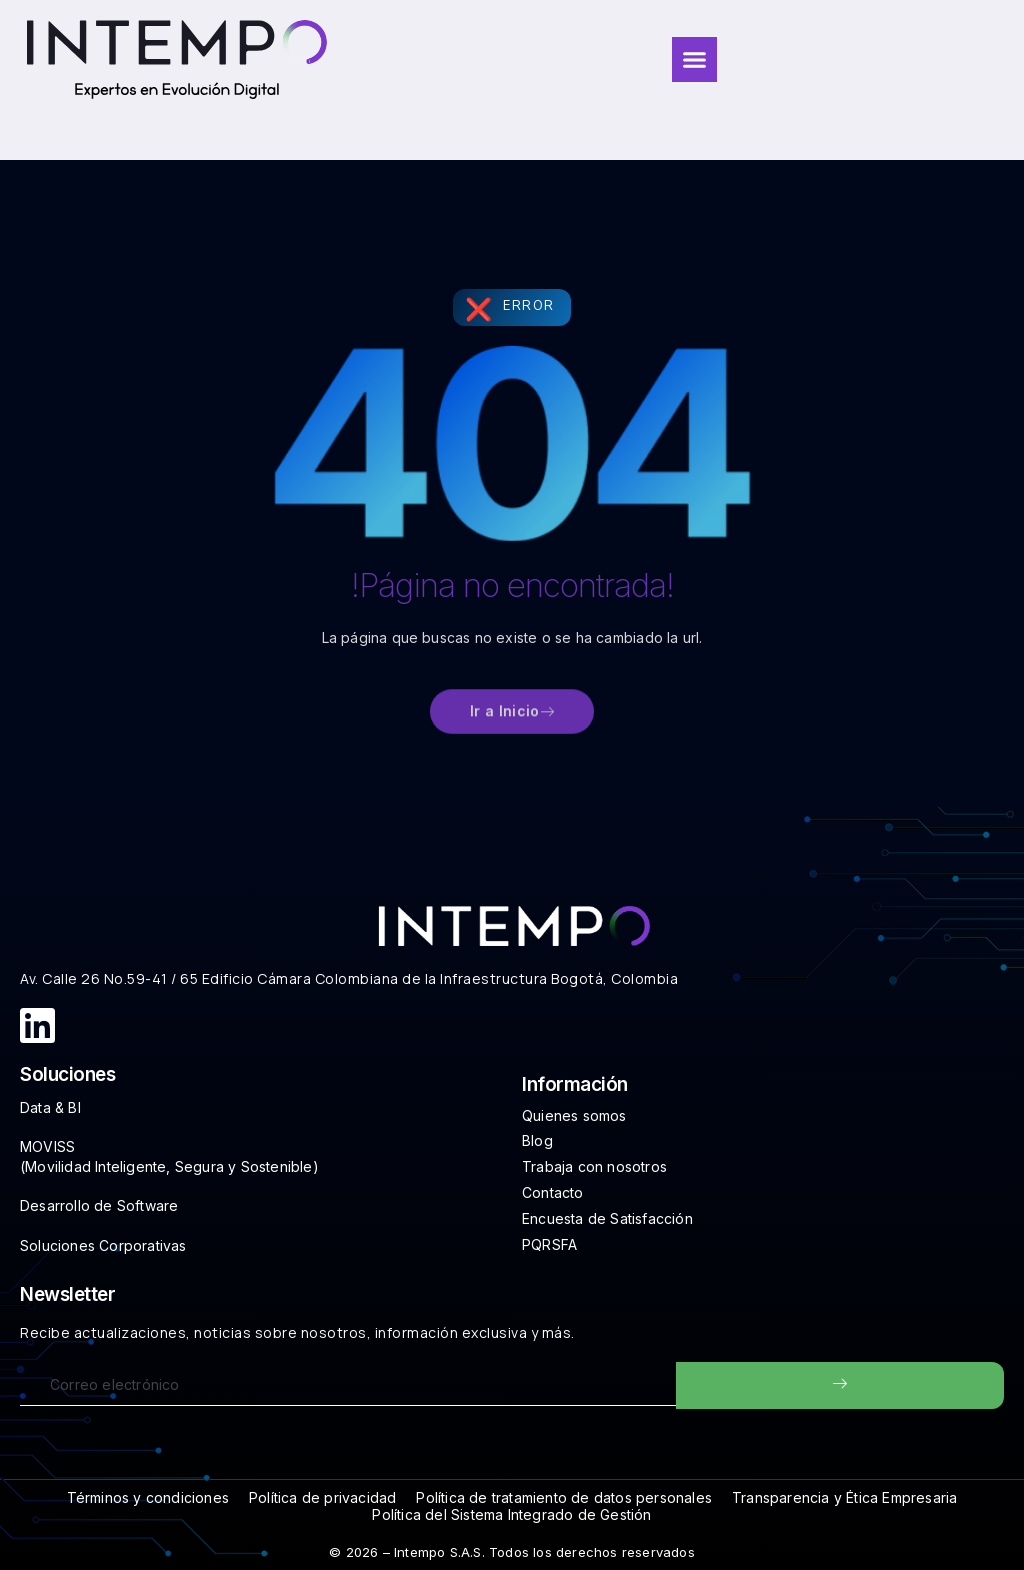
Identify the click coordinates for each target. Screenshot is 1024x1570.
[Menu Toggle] (694, 59)
